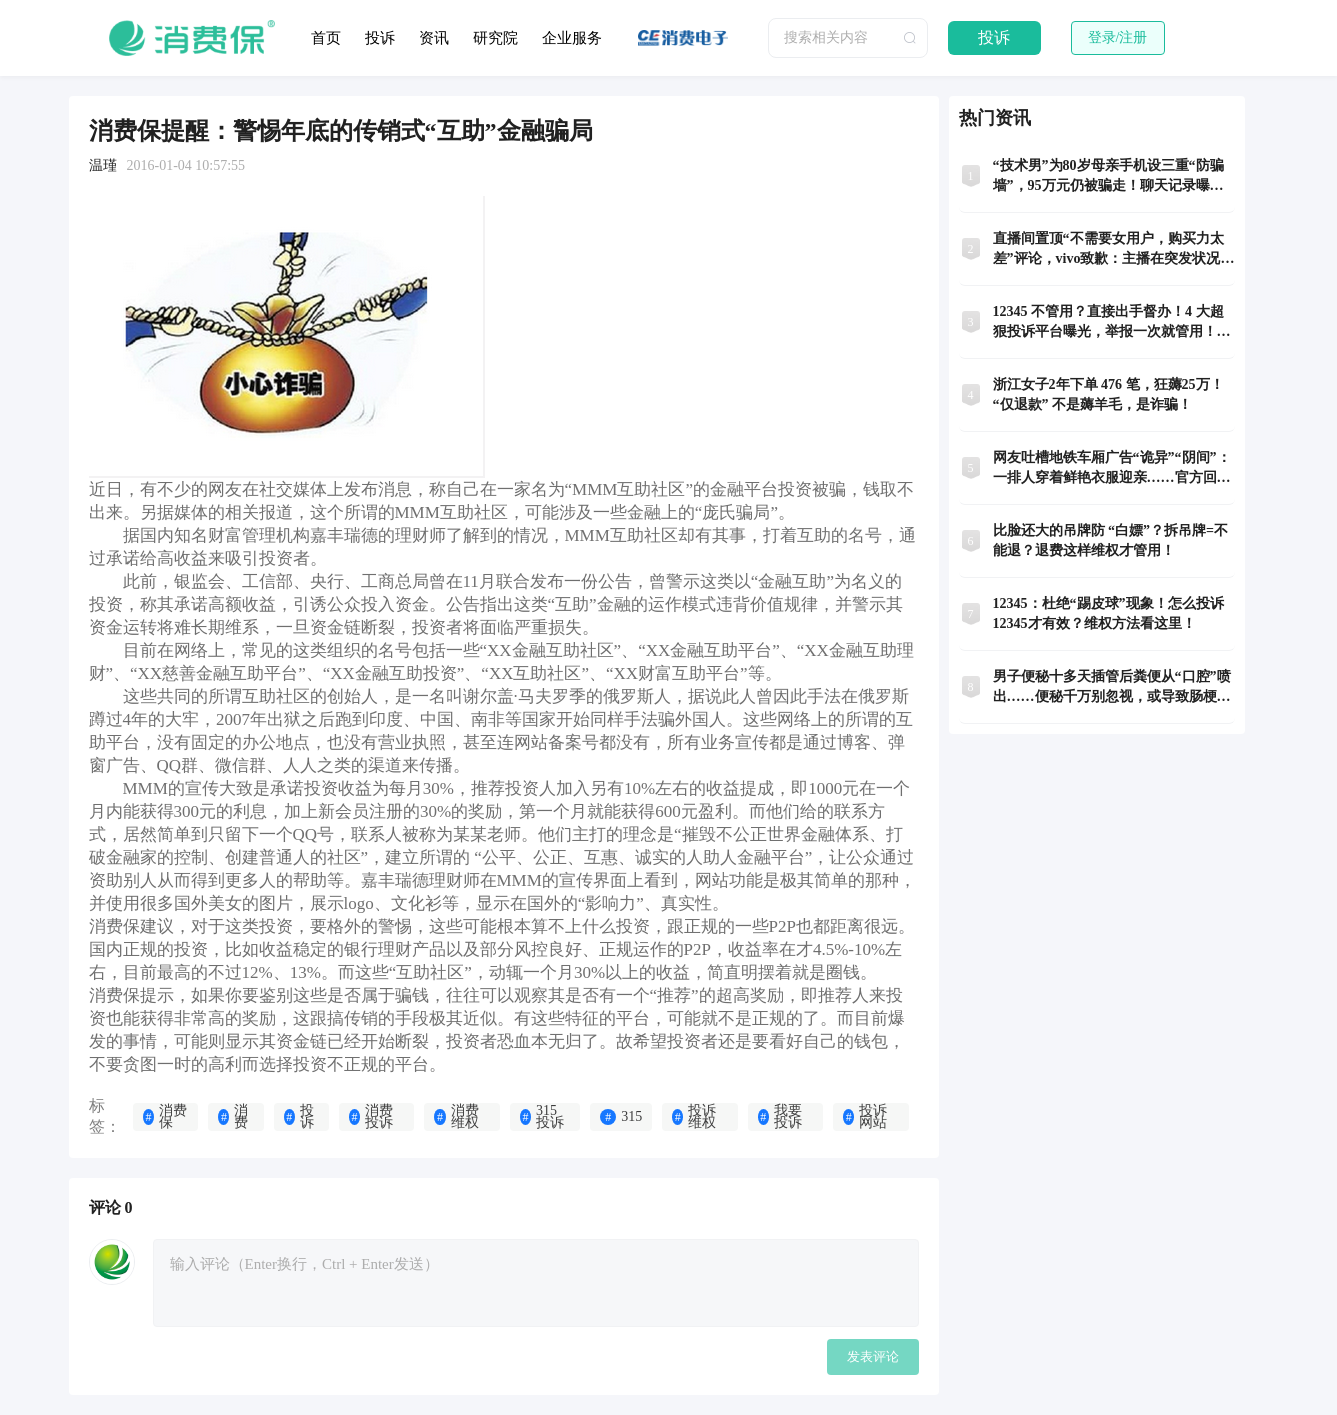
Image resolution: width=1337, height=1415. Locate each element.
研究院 (495, 38)
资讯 (434, 38)
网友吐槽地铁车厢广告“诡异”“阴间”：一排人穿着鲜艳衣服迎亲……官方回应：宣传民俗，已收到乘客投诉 (1112, 469)
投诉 (380, 38)
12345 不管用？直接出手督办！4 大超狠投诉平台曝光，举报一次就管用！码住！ (1112, 323)
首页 (326, 38)
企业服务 (572, 38)
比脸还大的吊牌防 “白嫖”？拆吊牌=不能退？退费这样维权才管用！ (1110, 540)
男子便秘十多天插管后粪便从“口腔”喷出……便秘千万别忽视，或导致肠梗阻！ (1112, 688)
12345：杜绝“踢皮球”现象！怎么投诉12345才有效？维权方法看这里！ (1108, 613)
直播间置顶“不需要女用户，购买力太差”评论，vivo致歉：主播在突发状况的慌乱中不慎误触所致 (1114, 250)
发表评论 (873, 1356)
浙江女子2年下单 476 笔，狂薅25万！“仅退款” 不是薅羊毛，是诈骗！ (1108, 394)
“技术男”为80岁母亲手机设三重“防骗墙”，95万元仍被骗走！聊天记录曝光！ (1108, 177)
